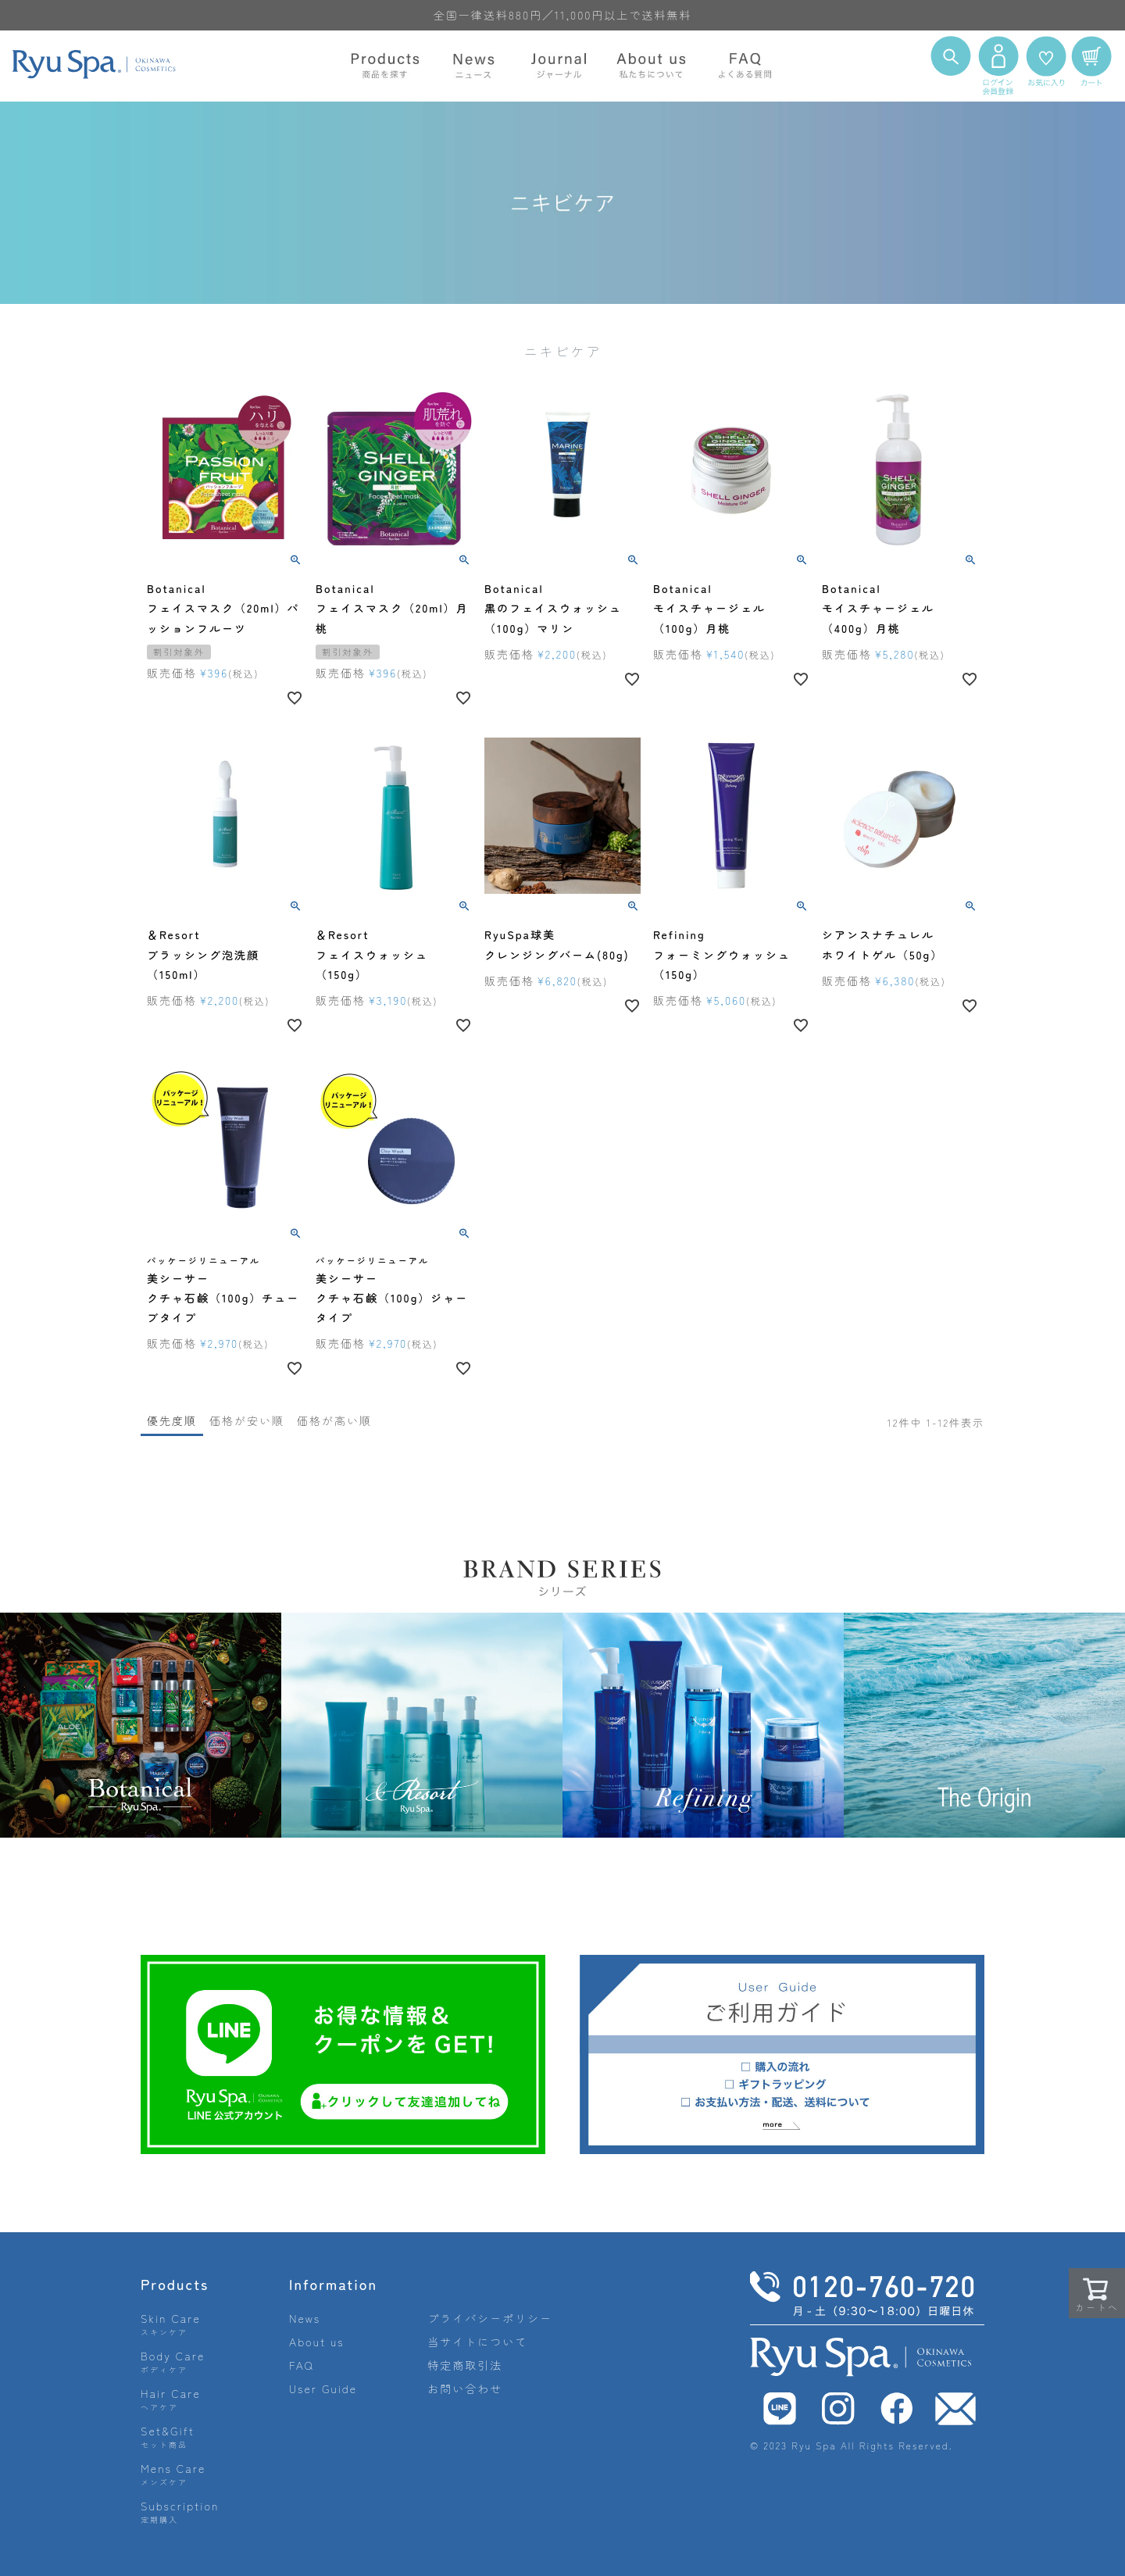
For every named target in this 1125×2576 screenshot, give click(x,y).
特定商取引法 (464, 2365)
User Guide (323, 2388)
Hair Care (171, 2399)
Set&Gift (168, 2436)
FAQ (301, 2365)
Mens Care (173, 2474)
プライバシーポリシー (489, 2318)
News (304, 2318)
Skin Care (171, 2324)
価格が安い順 (246, 1420)
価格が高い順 (334, 1420)
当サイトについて (477, 2341)
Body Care (173, 2361)
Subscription (180, 2511)
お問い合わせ (464, 2388)
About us (317, 2341)
